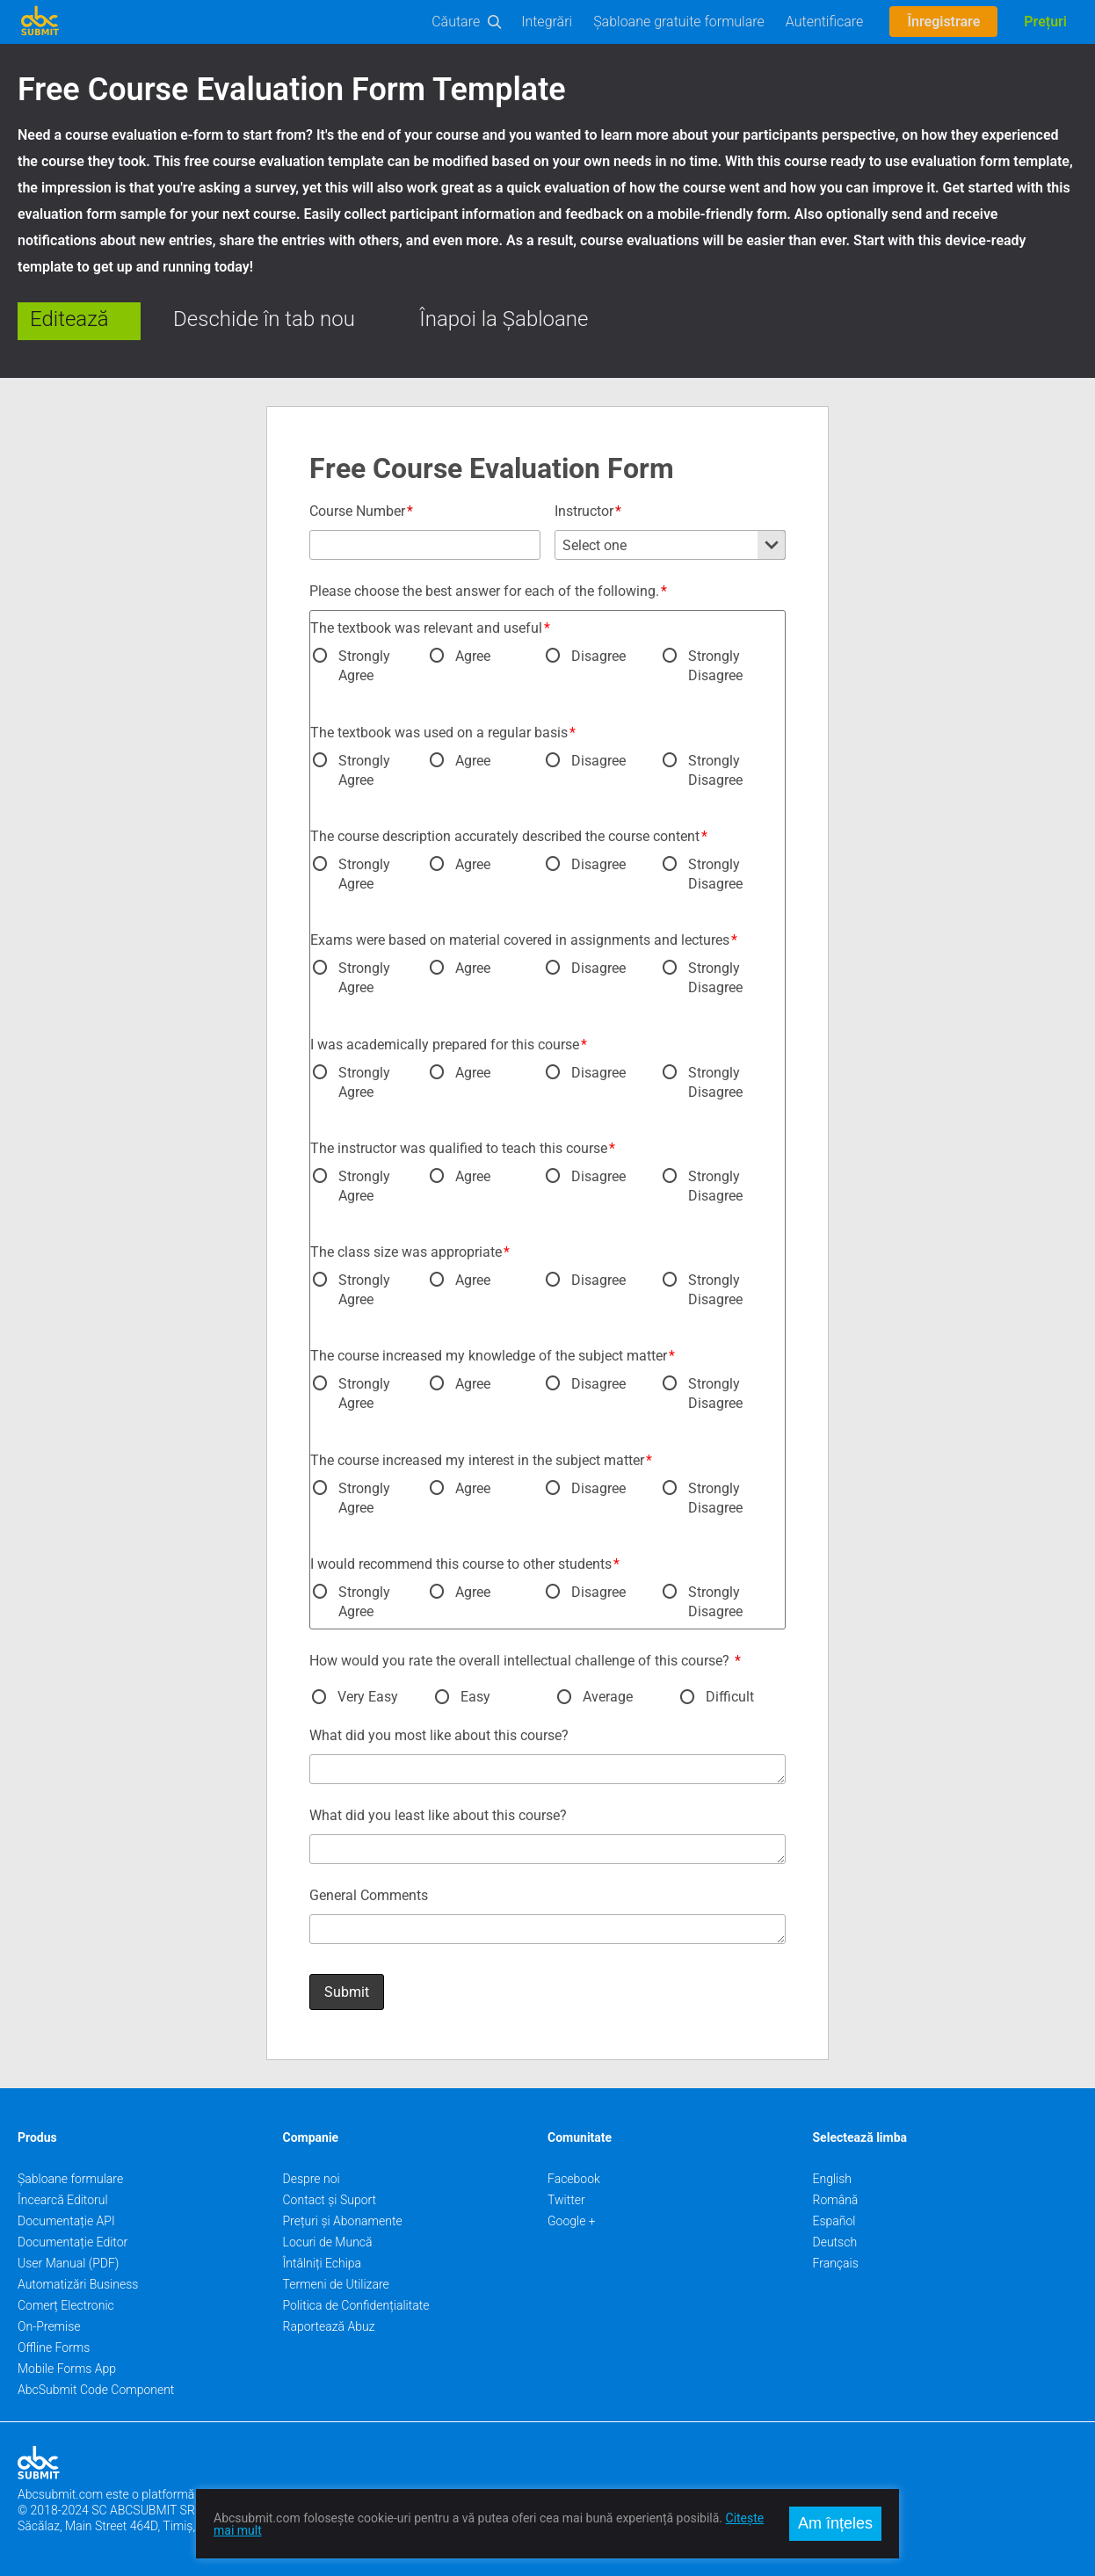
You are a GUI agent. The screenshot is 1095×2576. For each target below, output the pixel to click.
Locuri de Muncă (328, 2242)
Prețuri (1045, 21)
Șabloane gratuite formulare (679, 21)
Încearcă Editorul (63, 2200)
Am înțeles (835, 2523)
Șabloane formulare (70, 2179)
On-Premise (49, 2326)
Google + (572, 2221)
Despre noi (311, 2179)
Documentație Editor (72, 2242)
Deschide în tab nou (264, 319)
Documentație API (66, 2221)
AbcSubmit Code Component (96, 2390)
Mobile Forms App (67, 2369)
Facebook (574, 2179)
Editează (69, 319)
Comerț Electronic (66, 2305)
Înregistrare (943, 21)
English (832, 2179)
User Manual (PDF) (68, 2263)
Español (834, 2221)
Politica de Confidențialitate (356, 2305)
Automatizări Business (78, 2284)
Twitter (566, 2200)
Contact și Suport (330, 2200)
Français (836, 2263)
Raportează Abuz (329, 2326)
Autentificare (825, 21)
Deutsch (835, 2242)
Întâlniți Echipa (322, 2263)
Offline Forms (54, 2347)
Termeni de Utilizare (336, 2284)
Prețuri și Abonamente (342, 2221)
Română (836, 2200)
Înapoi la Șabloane (503, 319)
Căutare (455, 21)
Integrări (546, 21)
